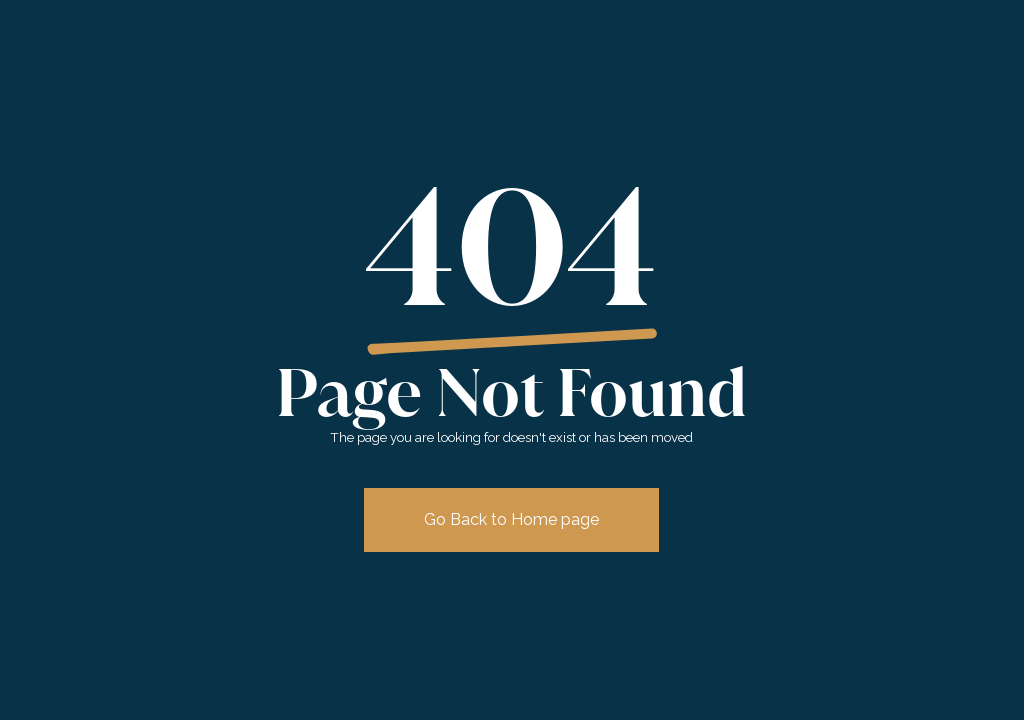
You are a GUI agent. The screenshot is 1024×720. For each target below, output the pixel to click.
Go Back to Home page (511, 519)
